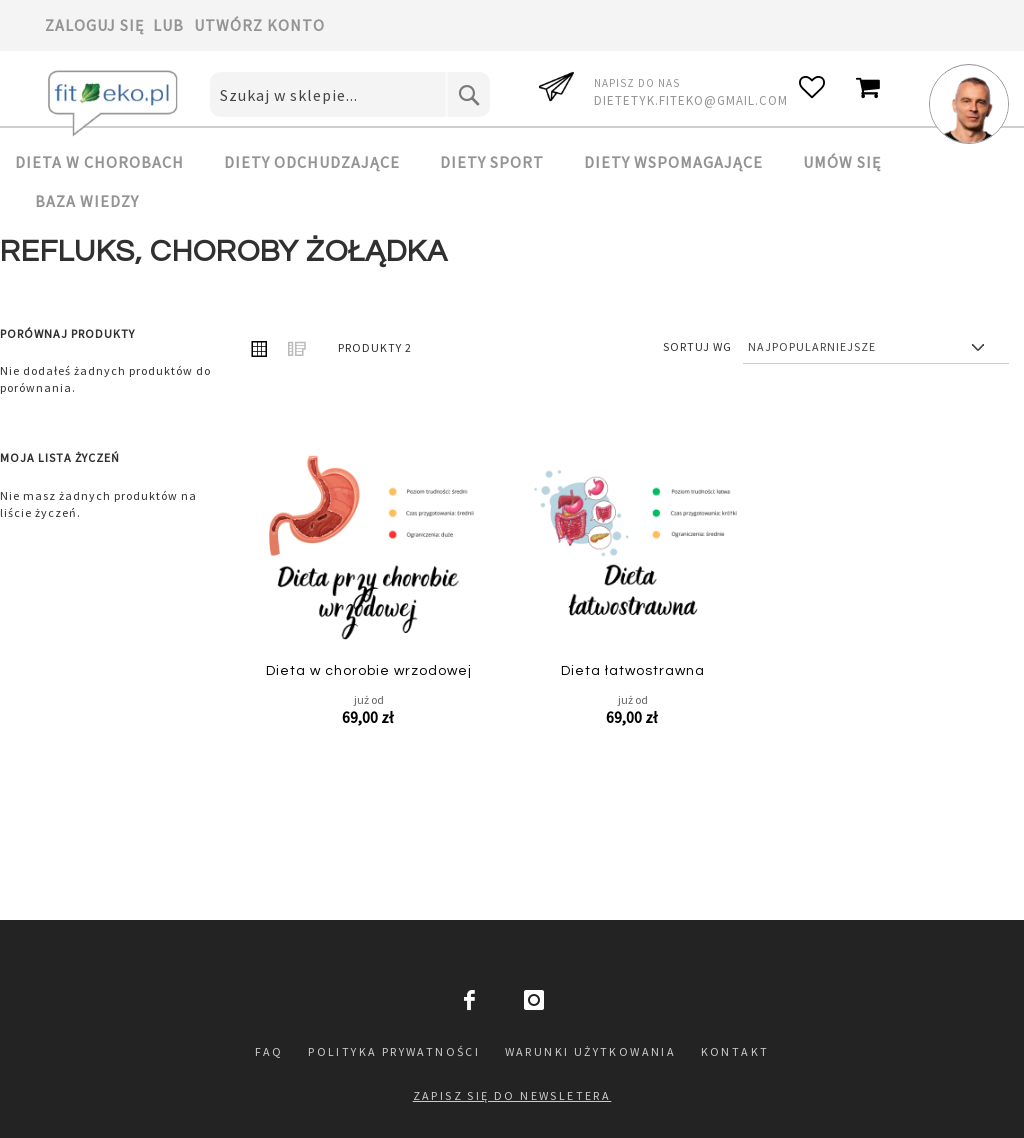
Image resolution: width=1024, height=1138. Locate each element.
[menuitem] (109, 162)
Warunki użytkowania (591, 1051)
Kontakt (735, 1051)
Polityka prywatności (394, 1051)
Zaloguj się (94, 25)
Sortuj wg (697, 346)
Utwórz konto (259, 25)
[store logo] (115, 103)
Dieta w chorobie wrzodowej (369, 671)
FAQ (269, 1051)
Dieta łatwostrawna (633, 671)
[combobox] (350, 94)
